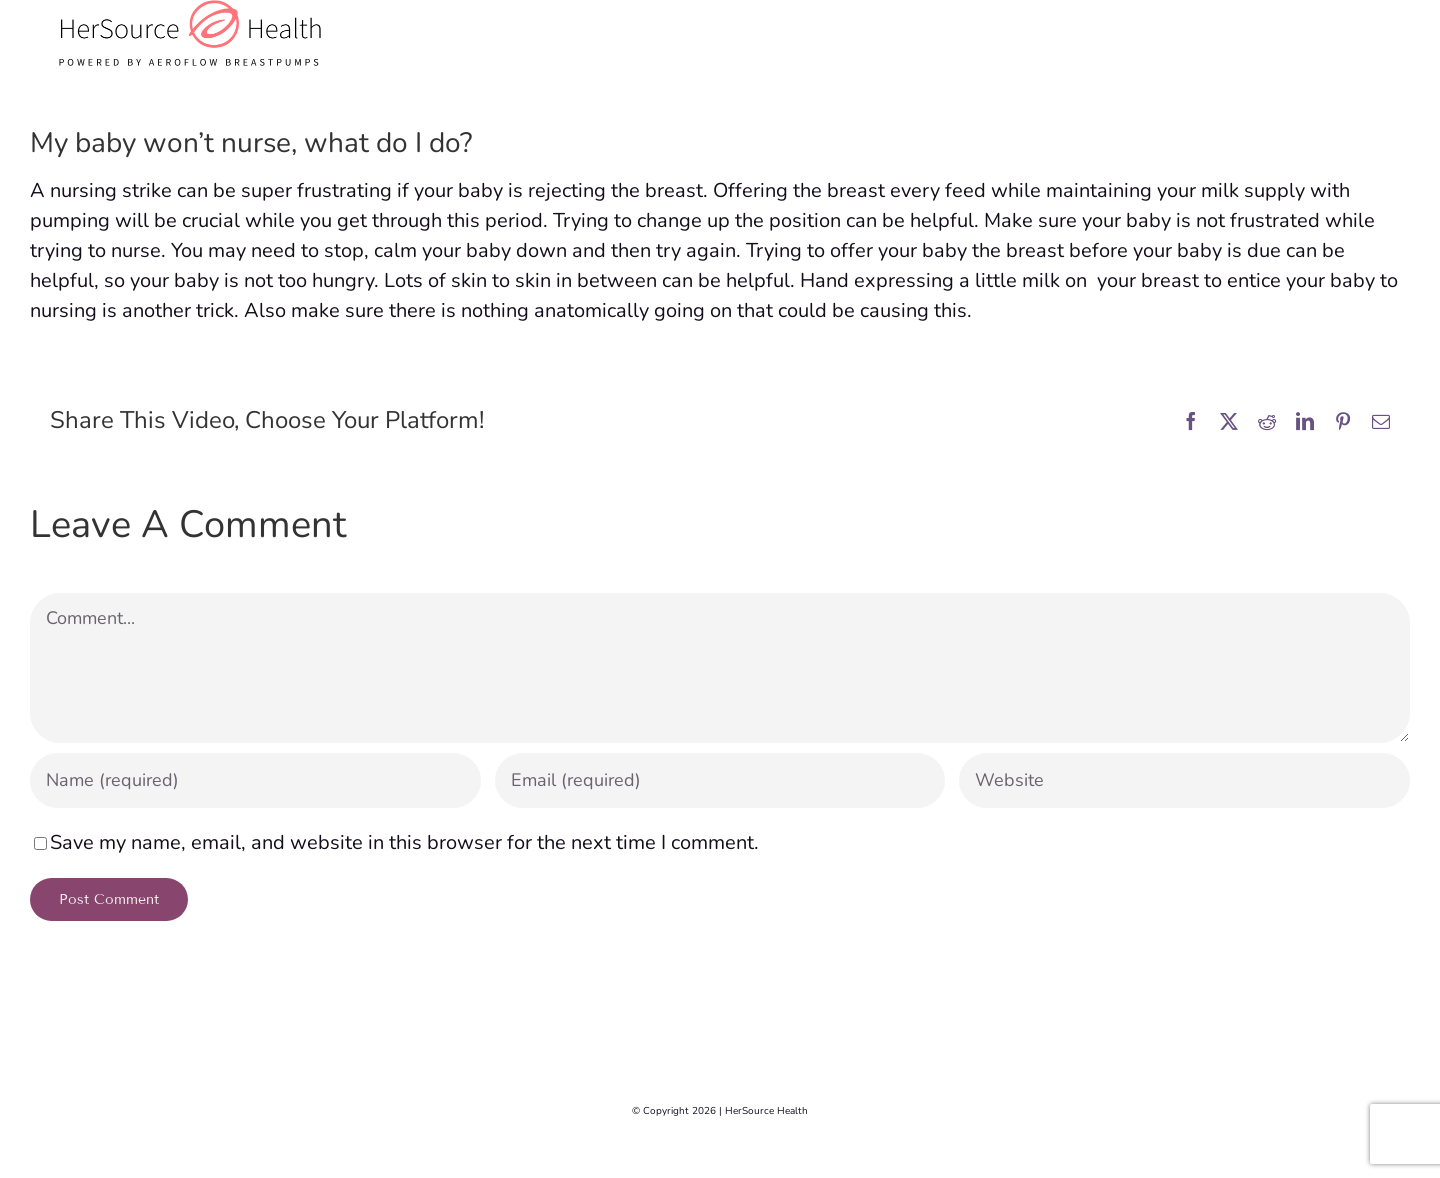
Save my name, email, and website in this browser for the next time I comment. (404, 842)
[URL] (1184, 780)
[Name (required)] (255, 780)
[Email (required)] (720, 780)
